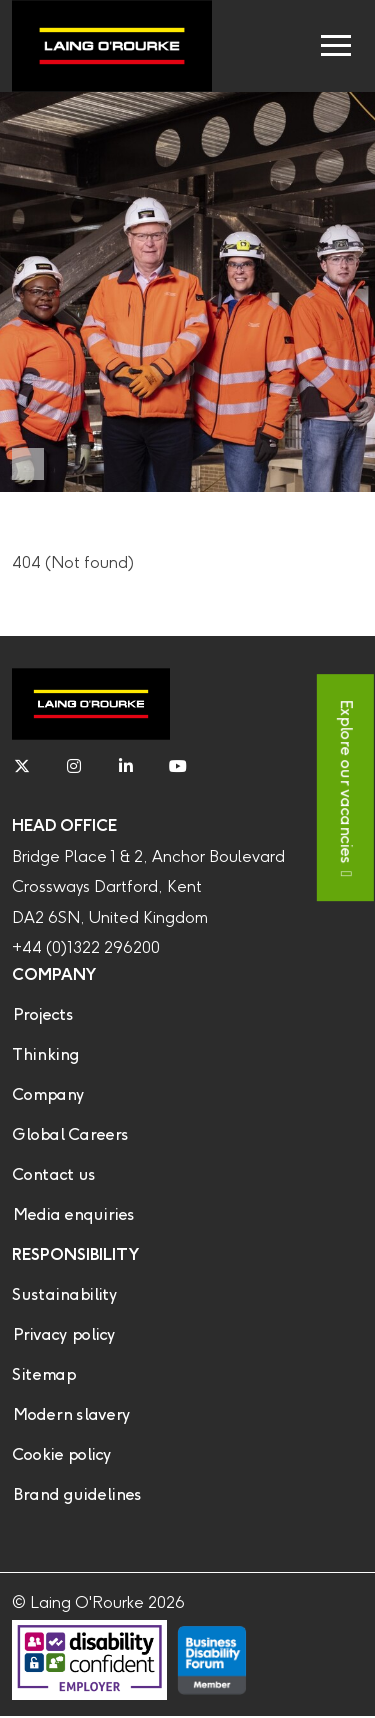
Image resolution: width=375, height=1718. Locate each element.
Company (48, 1095)
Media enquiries (73, 1215)
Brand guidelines (76, 1495)
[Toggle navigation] (336, 46)
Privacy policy (63, 1335)
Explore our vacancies (345, 780)
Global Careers (70, 1135)
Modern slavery (71, 1415)
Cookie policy (61, 1455)
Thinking (45, 1055)
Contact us (53, 1175)
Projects (42, 1015)
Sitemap (43, 1375)
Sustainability (64, 1295)
